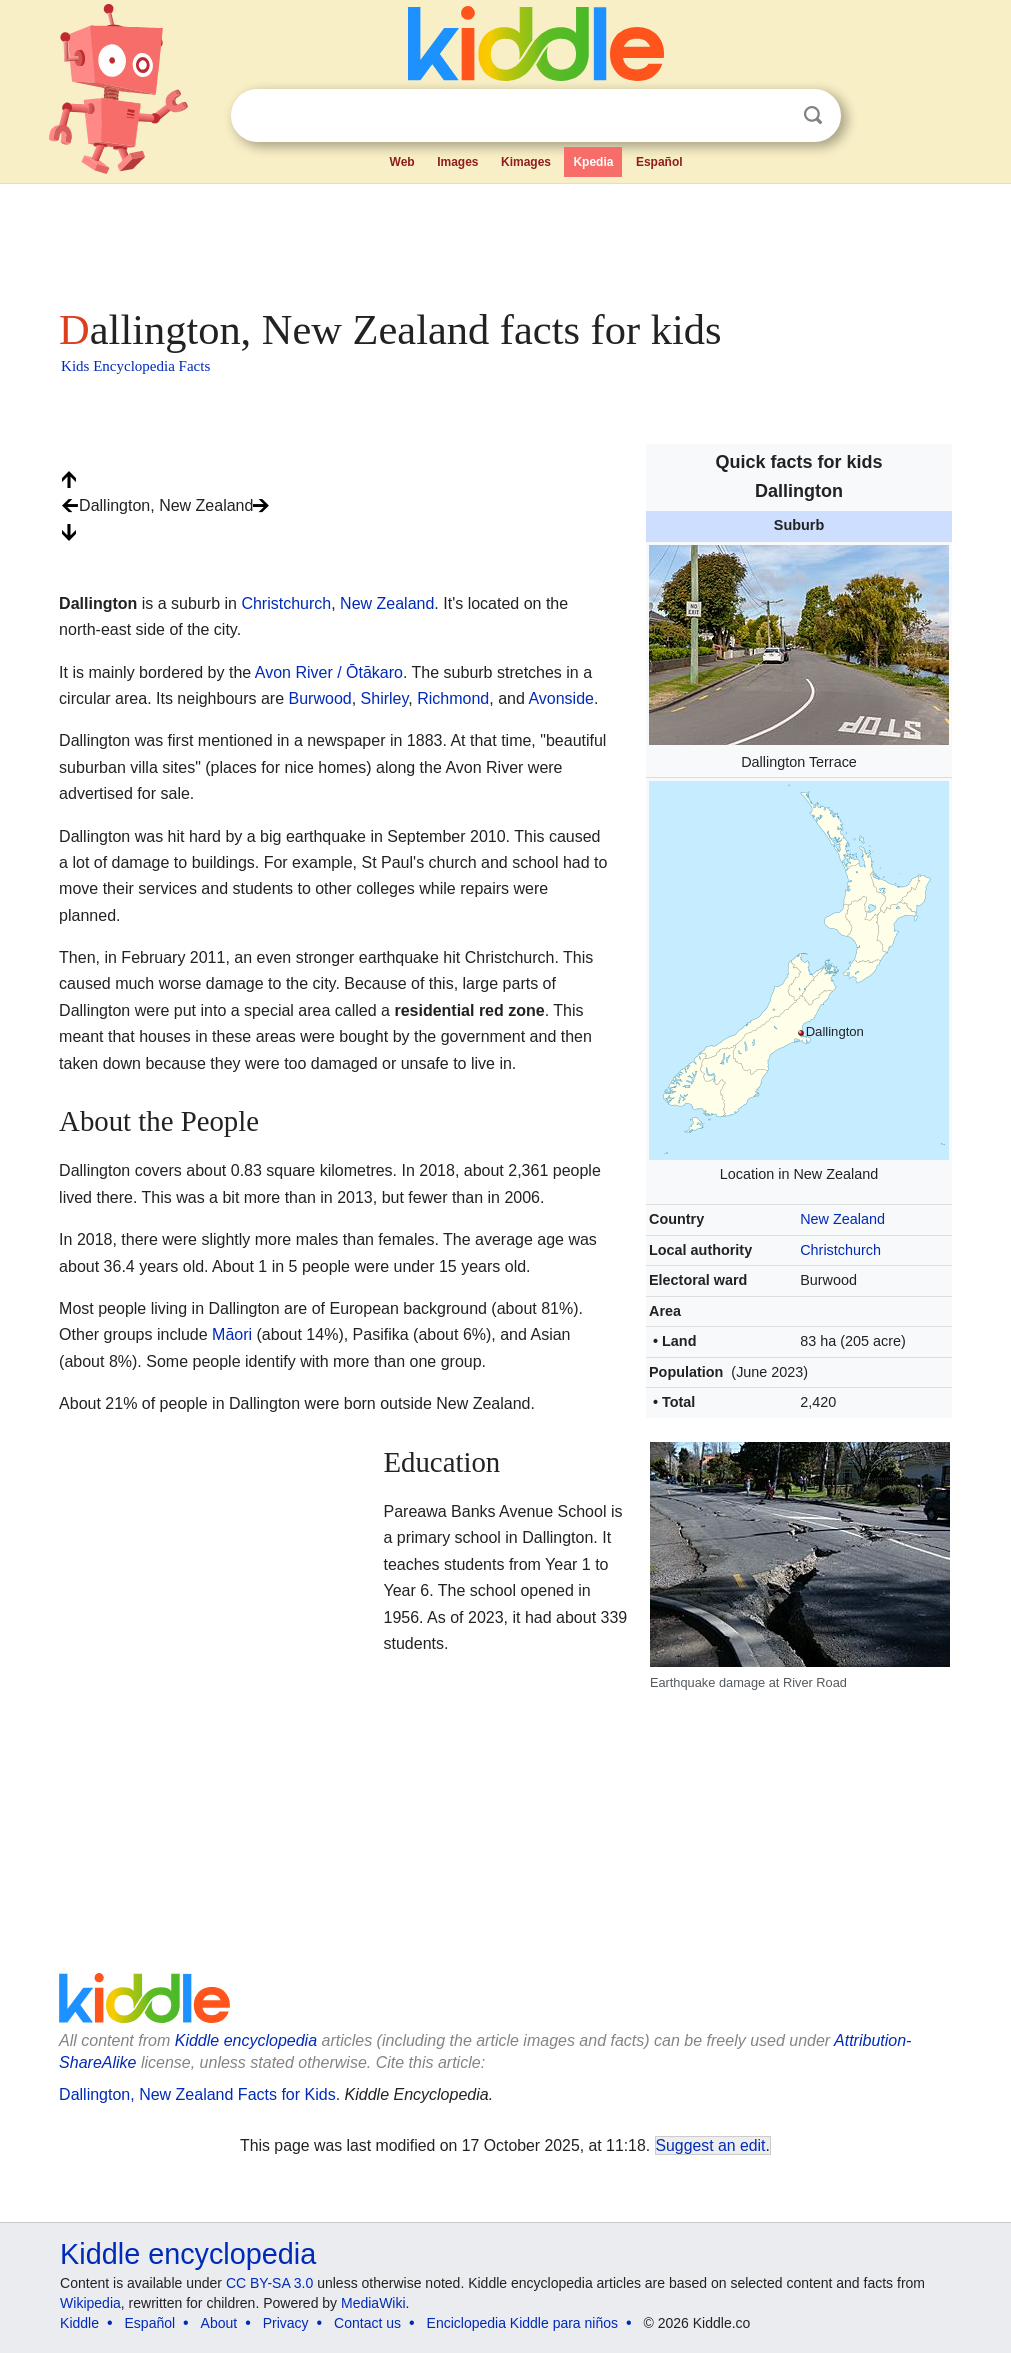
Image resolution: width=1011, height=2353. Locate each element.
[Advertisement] (504, 240)
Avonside (561, 698)
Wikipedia (90, 2303)
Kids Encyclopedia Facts (135, 366)
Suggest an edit (711, 2145)
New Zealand (842, 1219)
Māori (232, 1334)
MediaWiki (373, 2303)
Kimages (526, 162)
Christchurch (840, 1250)
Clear (772, 116)
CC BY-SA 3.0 (269, 2283)
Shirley (385, 698)
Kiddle (79, 2323)
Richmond (453, 698)
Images (457, 162)
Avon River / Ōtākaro (329, 672)
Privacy (286, 2323)
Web (402, 162)
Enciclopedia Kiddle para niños (522, 2323)
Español (659, 162)
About (219, 2323)
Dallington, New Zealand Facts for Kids (197, 2094)
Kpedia (593, 162)
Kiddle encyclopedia (246, 2040)
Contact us (367, 2323)
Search (813, 115)
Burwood (320, 698)
